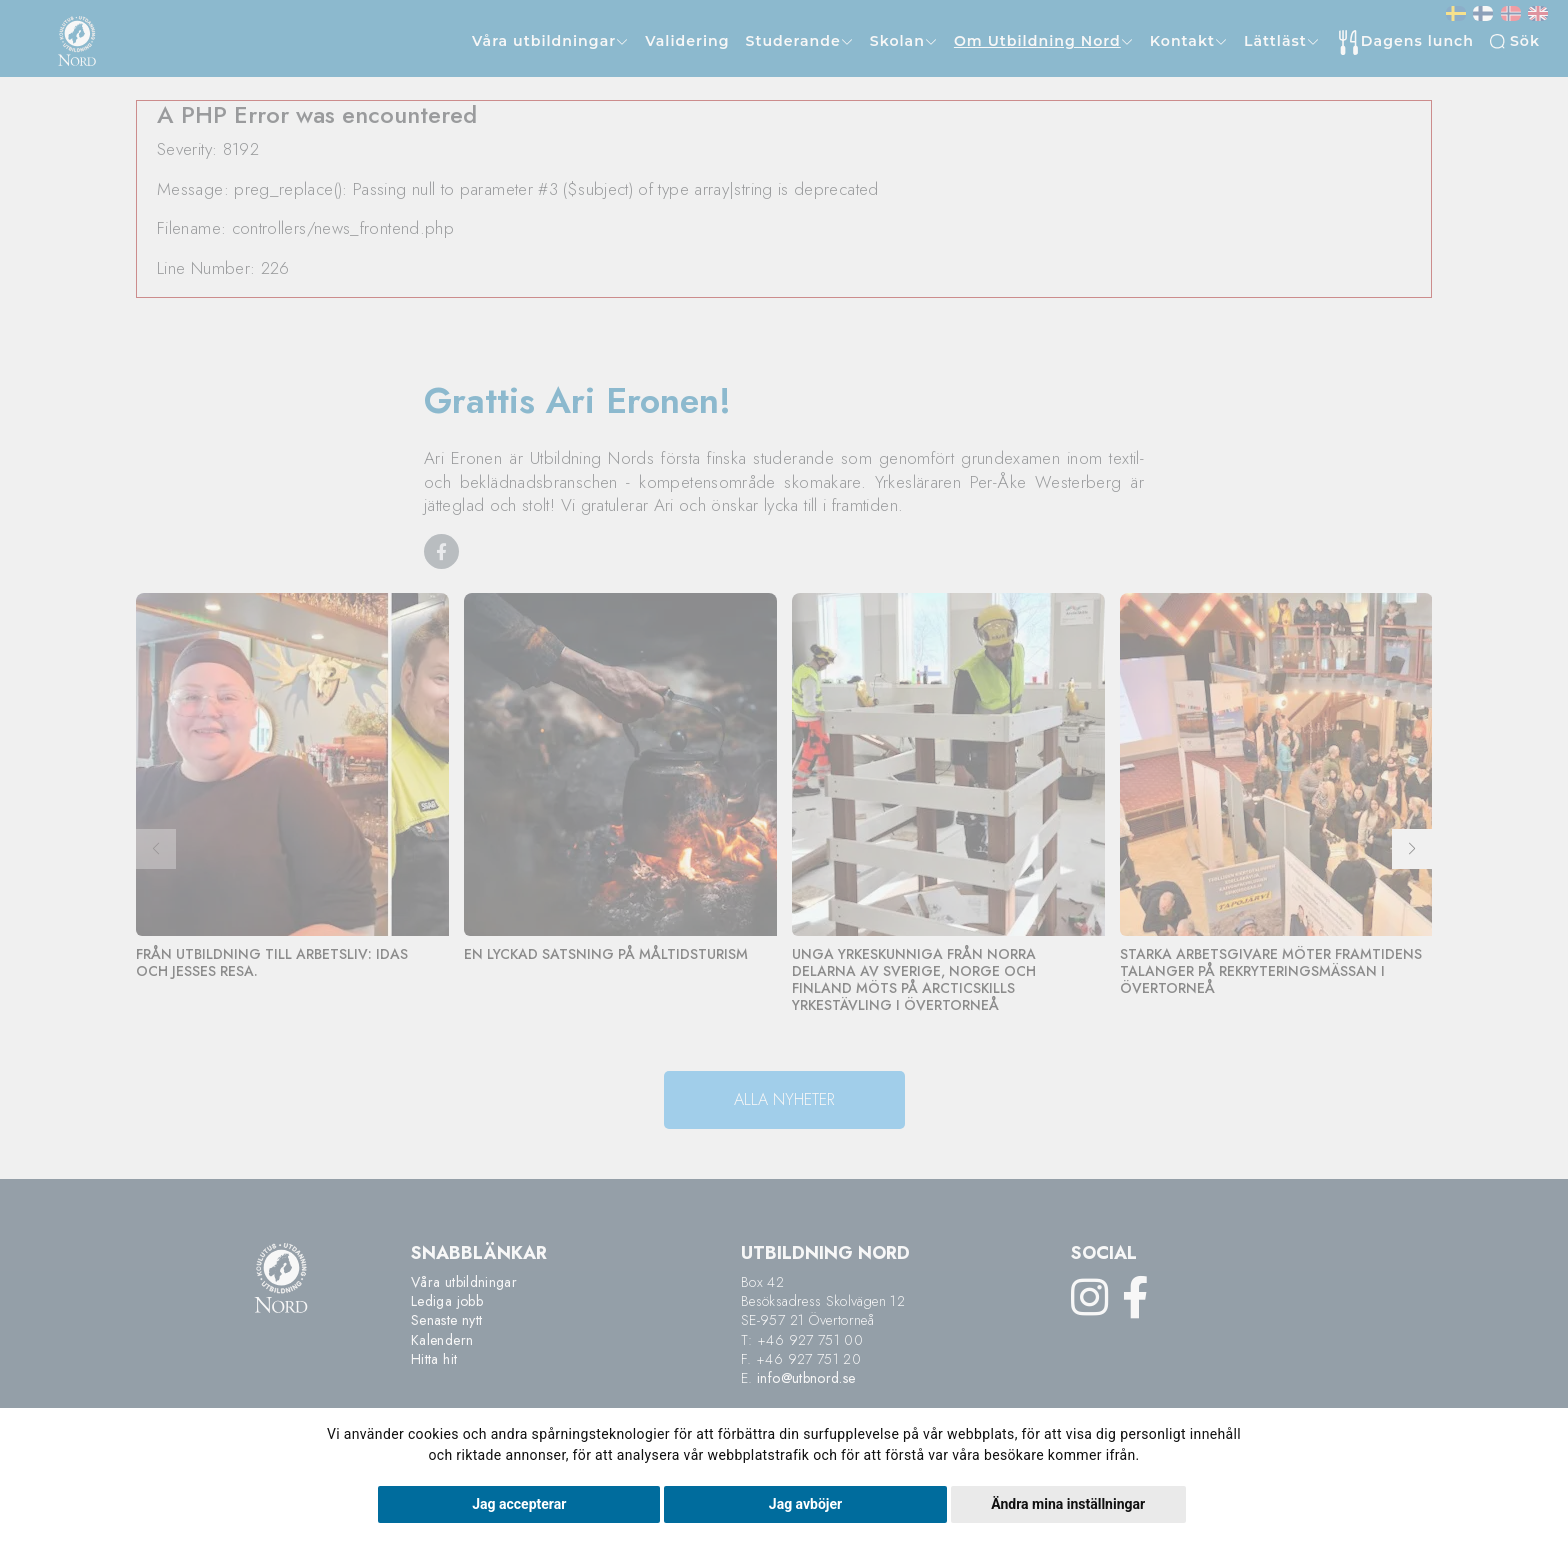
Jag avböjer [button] (805, 1504)
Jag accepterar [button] (519, 1504)
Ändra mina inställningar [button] (1068, 1504)
